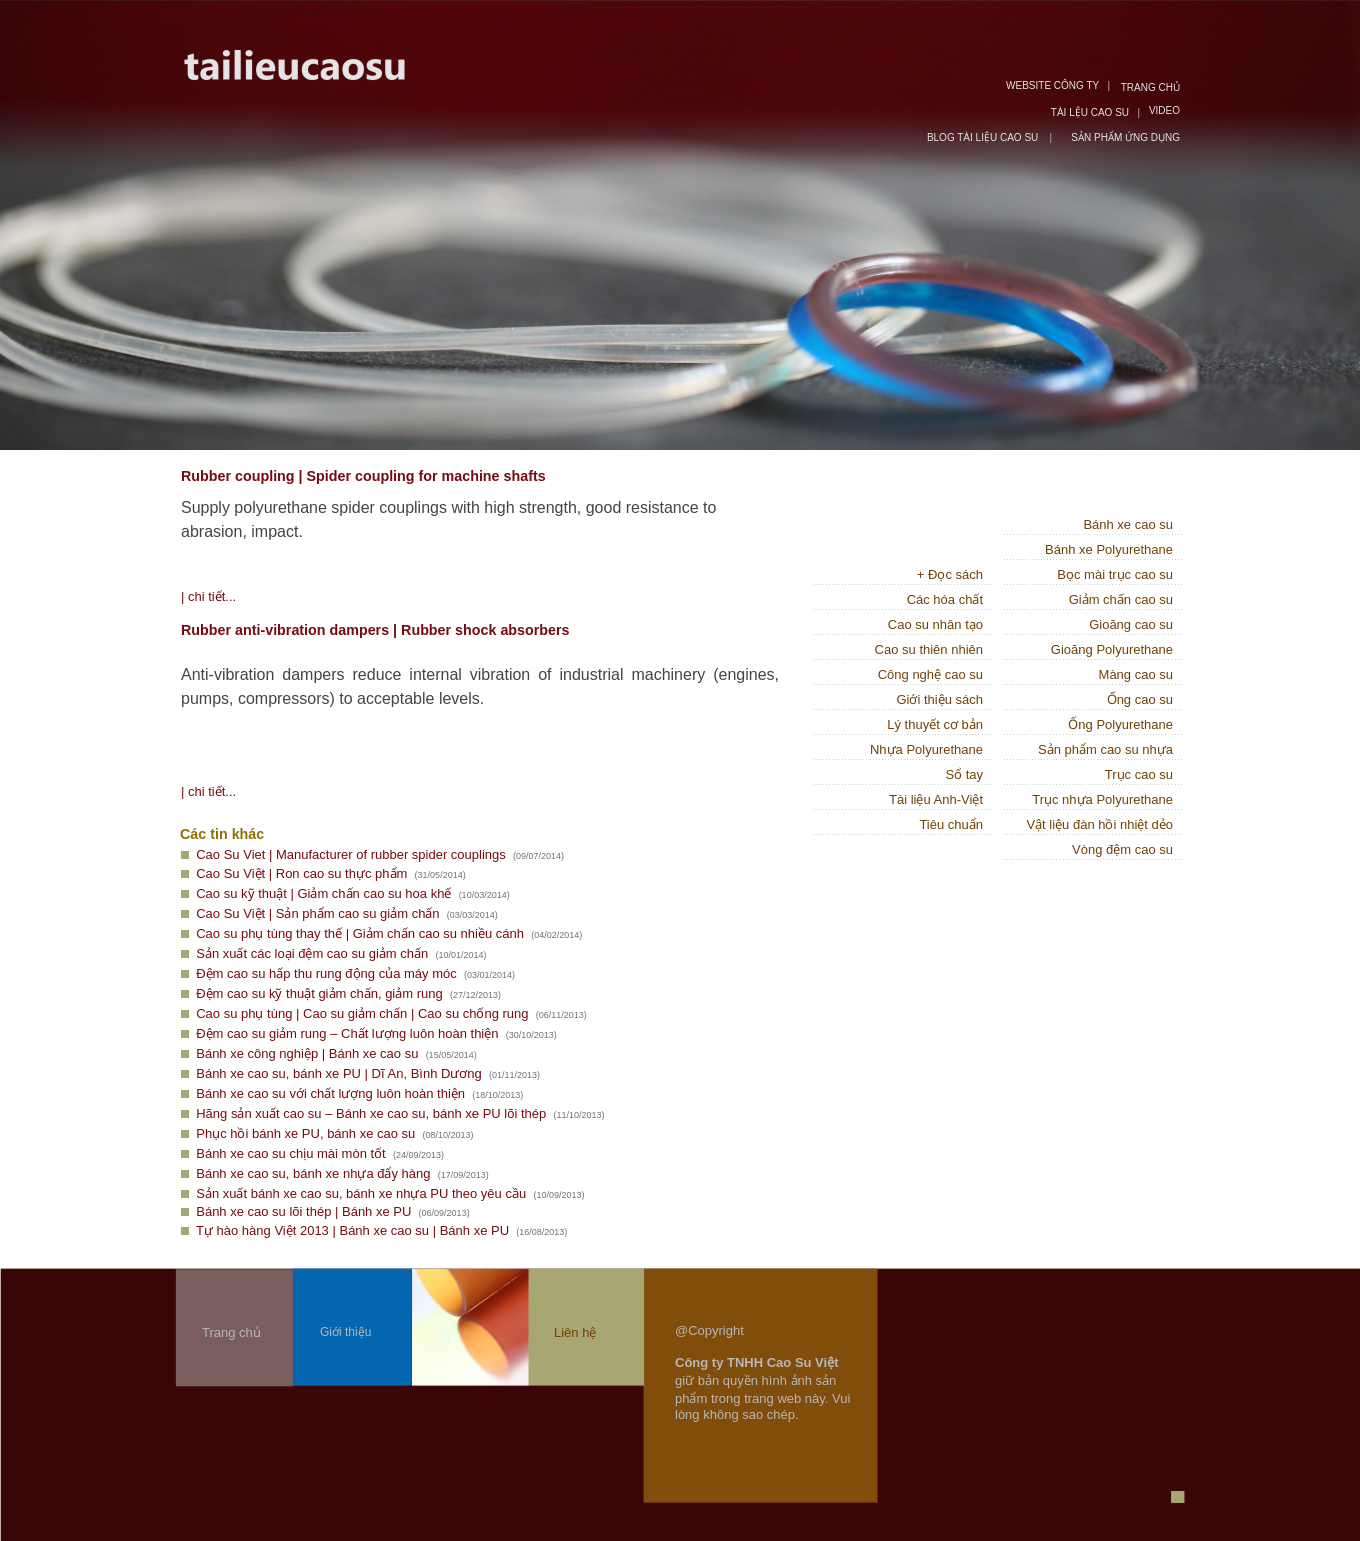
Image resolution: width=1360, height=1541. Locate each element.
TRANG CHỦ (1150, 87)
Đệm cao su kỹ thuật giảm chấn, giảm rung (319, 993)
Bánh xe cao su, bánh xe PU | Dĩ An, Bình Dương (339, 1073)
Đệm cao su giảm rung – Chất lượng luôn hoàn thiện (347, 1033)
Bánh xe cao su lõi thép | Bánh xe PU (303, 1211)
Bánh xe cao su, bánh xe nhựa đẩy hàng (313, 1173)
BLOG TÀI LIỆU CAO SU (984, 137)
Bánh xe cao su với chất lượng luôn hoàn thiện (330, 1093)
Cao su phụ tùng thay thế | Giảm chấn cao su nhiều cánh (360, 933)
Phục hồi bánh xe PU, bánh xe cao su (305, 1133)
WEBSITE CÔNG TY (1052, 85)
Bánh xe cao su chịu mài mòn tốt (290, 1153)
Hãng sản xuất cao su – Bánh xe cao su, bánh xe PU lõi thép (371, 1113)
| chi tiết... (208, 596)
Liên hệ (575, 1332)
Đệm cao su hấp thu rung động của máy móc (326, 973)
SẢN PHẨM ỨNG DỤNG (1125, 137)
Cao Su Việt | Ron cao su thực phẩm (301, 873)
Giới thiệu (345, 1332)
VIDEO (1164, 110)
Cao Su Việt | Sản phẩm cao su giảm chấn (317, 913)
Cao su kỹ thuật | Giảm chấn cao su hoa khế (323, 893)
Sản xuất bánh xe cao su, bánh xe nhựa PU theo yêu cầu (361, 1193)
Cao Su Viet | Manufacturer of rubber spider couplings (351, 854)
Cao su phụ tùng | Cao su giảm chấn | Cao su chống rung (362, 1013)
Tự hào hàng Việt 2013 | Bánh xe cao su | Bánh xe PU (352, 1230)
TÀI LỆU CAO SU (1090, 112)
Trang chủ (231, 1332)
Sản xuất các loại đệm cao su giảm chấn (312, 953)
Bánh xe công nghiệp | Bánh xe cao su (307, 1053)
